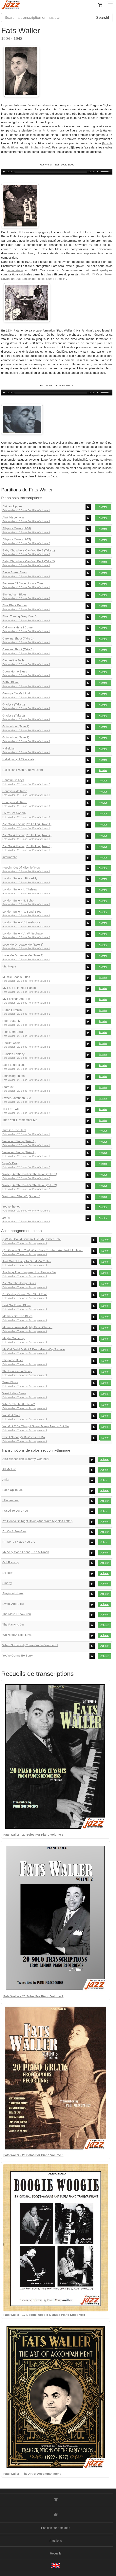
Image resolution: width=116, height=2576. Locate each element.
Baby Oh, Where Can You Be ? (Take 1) (28, 550)
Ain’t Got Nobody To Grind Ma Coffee (26, 1261)
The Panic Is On (13, 1624)
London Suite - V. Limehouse (21, 922)
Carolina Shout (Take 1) (18, 638)
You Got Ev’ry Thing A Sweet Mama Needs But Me (35, 1426)
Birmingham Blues (37, 147)
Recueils (55, 2553)
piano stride (91, 130)
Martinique (9, 966)
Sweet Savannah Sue (16, 1098)
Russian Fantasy (13, 1054)
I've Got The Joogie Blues (19, 1283)
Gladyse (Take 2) (13, 715)
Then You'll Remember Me (19, 1119)
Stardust (7, 1086)
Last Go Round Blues (16, 1305)
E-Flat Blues (10, 682)
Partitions (55, 2540)
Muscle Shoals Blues (16, 977)
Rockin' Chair (11, 1042)
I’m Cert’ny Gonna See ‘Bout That (24, 1294)
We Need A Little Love (16, 1634)
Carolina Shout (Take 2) (18, 649)
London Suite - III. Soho (18, 900)
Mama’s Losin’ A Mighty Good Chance (27, 1327)
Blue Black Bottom (14, 605)
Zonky (6, 1217)
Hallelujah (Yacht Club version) (22, 769)
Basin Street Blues (14, 572)
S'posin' (7, 1572)
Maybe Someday (13, 1338)
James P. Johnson (45, 130)
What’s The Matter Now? (18, 1404)
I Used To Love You (15, 1510)
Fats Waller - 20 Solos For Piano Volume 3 (26, 521)
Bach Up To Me (12, 1489)
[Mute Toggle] (98, 171)
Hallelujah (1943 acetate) (18, 759)
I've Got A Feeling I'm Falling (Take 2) (26, 835)
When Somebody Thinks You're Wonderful (30, 1645)
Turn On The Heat (14, 1130)
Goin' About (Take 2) (15, 737)
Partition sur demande (55, 2527)
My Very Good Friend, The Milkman (25, 1552)
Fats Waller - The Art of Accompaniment (24, 1243)
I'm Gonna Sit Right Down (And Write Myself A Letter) (37, 1521)
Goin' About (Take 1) (15, 726)
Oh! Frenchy (10, 1562)
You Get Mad (11, 1415)
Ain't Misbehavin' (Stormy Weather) (25, 1458)
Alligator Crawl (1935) (16, 539)
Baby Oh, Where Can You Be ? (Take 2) (28, 561)
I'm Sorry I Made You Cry (18, 1541)
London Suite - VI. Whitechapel (22, 933)
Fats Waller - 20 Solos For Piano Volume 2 (26, 543)
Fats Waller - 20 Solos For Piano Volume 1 (26, 510)
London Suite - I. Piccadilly (19, 878)
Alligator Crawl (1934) (16, 528)
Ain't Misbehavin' (13, 517)
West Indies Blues (14, 1393)
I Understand (10, 1500)
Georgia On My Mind (16, 693)
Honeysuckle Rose (14, 791)
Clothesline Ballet (13, 660)
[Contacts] (55, 2514)
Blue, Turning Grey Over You (21, 616)
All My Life (9, 1469)
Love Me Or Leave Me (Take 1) (22, 944)
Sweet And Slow (13, 1603)
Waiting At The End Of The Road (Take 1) (29, 1174)
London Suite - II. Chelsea (19, 889)
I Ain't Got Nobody (14, 813)
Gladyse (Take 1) (13, 704)
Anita (5, 1479)
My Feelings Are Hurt (16, 998)
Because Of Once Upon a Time (23, 583)
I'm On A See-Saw (14, 1531)
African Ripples (12, 506)
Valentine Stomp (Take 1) (18, 1141)
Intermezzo (9, 857)
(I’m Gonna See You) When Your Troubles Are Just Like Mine (42, 1250)
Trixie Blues (10, 1382)
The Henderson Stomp (17, 1371)
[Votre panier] (100, 5)
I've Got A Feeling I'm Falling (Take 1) (26, 824)
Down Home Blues (14, 671)
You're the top (11, 1206)
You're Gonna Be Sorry (17, 1655)
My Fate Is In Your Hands (19, 987)
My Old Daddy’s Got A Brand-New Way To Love (33, 1349)
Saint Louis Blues (13, 1064)
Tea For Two (10, 1108)
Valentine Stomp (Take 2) (18, 1152)
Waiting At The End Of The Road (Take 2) (29, 1185)
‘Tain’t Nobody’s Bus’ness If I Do (23, 1437)
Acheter (103, 507)
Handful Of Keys (92, 274)
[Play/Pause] (3, 171)
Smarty (7, 1583)
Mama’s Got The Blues (17, 1316)
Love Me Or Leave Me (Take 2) (22, 955)
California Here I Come (17, 627)
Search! (102, 17)
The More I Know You (16, 1614)
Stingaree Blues (12, 1360)
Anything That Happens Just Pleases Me (29, 1272)
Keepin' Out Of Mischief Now (21, 867)
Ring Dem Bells (12, 1031)
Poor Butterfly (11, 1020)
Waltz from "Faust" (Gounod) (21, 1196)
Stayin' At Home (12, 1593)
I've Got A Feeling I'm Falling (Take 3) (26, 846)
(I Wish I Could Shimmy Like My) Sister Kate (31, 1239)
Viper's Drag (10, 1163)
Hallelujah (8, 748)
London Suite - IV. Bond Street (22, 911)
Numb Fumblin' (56, 278)
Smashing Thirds (33, 278)
